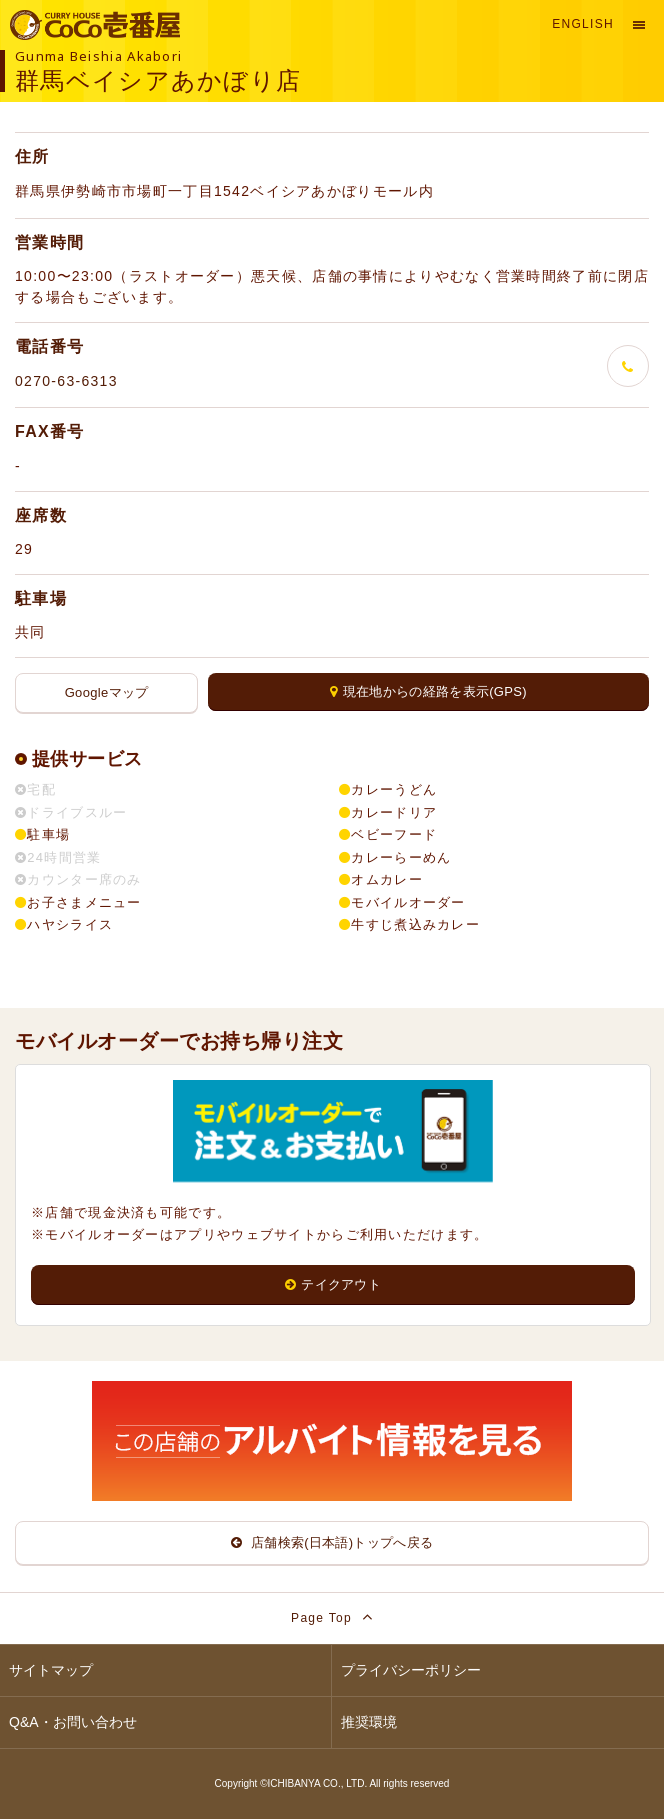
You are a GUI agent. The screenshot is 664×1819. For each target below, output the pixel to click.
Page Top (332, 1616)
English (583, 24)
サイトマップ (51, 1670)
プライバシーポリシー (411, 1670)
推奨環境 (369, 1722)
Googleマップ (107, 692)
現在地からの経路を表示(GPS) (428, 691)
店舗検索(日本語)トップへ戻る (332, 1542)
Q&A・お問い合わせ (73, 1722)
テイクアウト (333, 1284)
